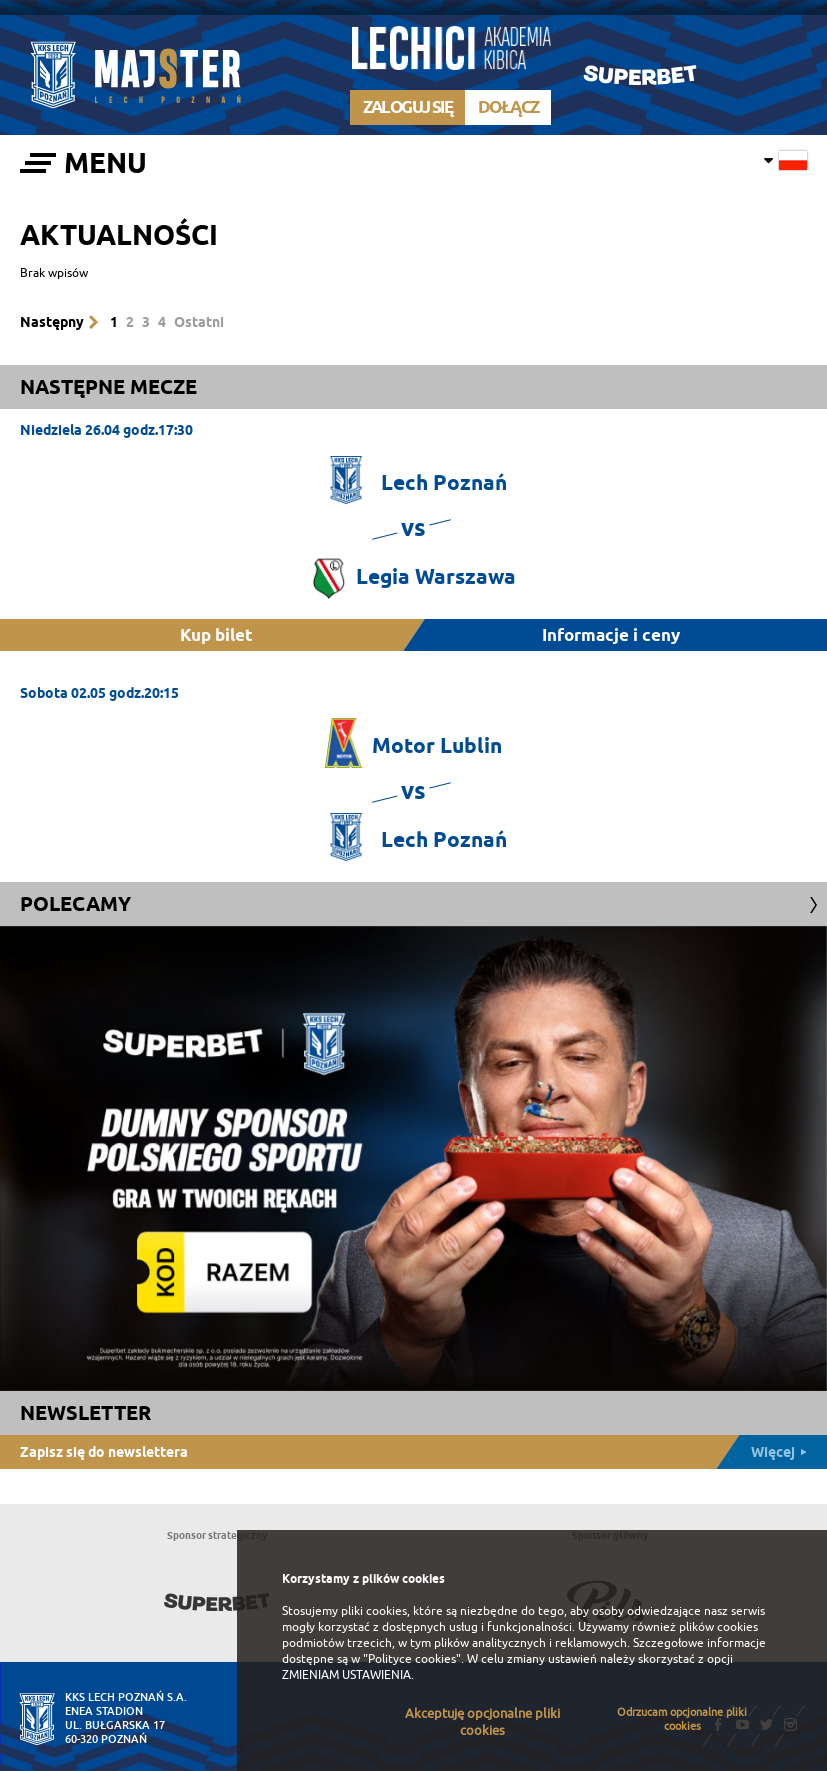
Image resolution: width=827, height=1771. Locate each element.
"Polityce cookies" (412, 1659)
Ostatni (199, 322)
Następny (52, 322)
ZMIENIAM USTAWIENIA (346, 1675)
